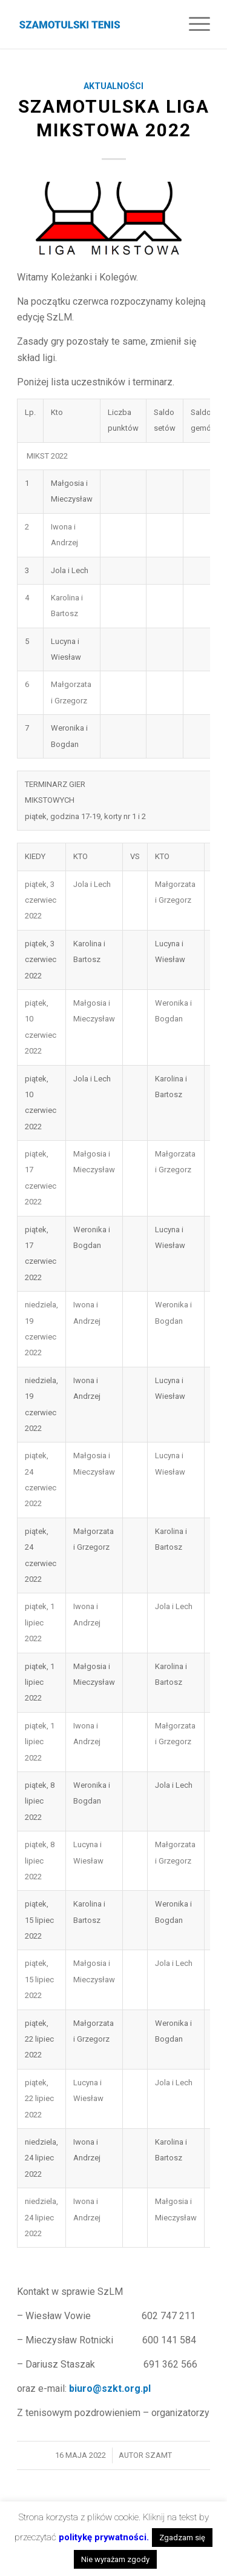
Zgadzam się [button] (182, 2537)
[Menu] (193, 24)
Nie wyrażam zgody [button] (115, 2559)
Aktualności (113, 86)
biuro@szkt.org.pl (110, 2388)
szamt (158, 2455)
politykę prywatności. (104, 2537)
